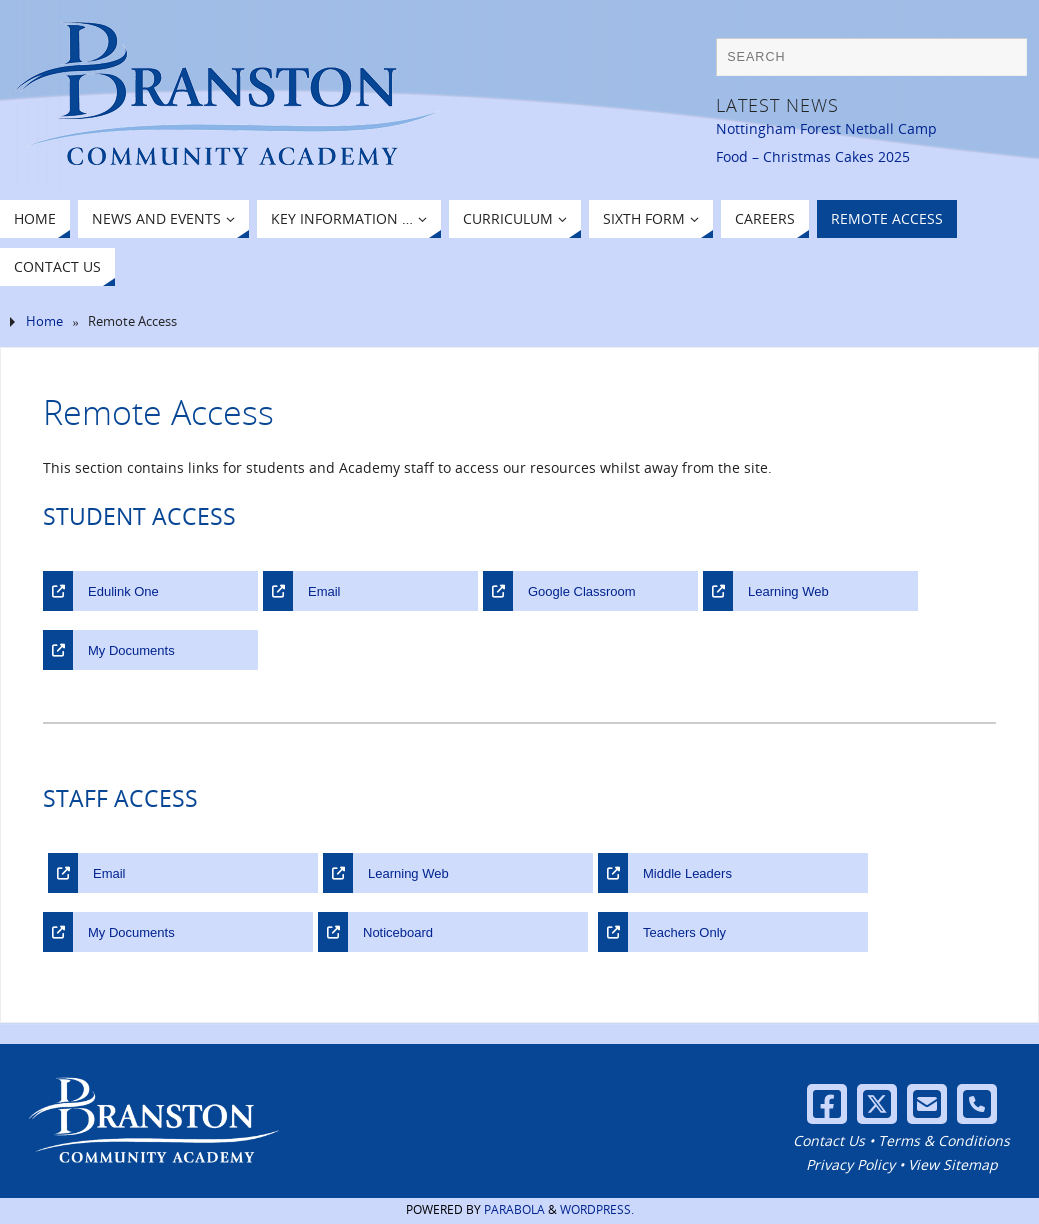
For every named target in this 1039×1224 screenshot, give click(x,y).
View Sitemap (953, 1164)
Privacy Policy (850, 1164)
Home (44, 321)
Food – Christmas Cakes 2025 (813, 156)
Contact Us (829, 1140)
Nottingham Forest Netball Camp (826, 128)
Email (324, 591)
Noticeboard (398, 932)
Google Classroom (582, 591)
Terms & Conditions (944, 1140)
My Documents (131, 650)
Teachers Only (684, 932)
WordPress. (597, 1209)
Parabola (514, 1209)
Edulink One (123, 591)
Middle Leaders (687, 873)
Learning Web (788, 591)
